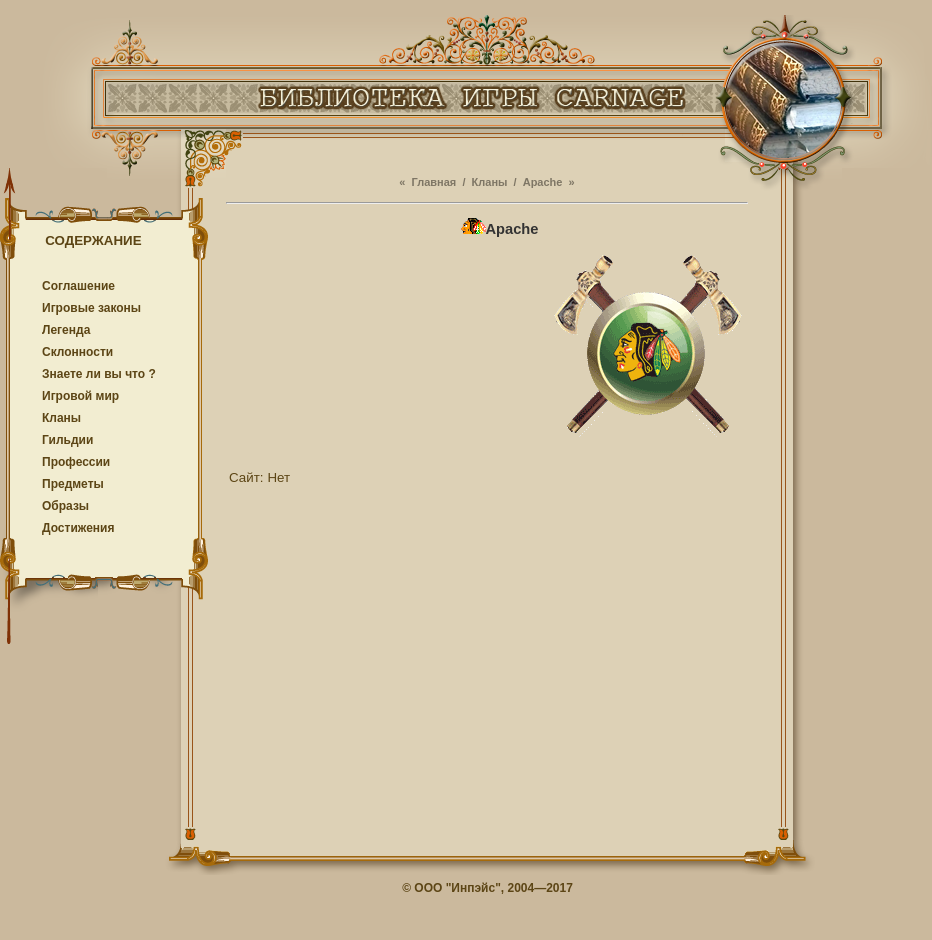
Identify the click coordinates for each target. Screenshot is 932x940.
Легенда (66, 330)
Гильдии (67, 440)
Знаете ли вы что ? (99, 374)
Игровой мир (80, 396)
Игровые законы (91, 308)
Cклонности (77, 352)
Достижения (78, 528)
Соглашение (78, 286)
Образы (65, 506)
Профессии (76, 462)
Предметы (73, 484)
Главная (434, 182)
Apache (543, 182)
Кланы (61, 418)
